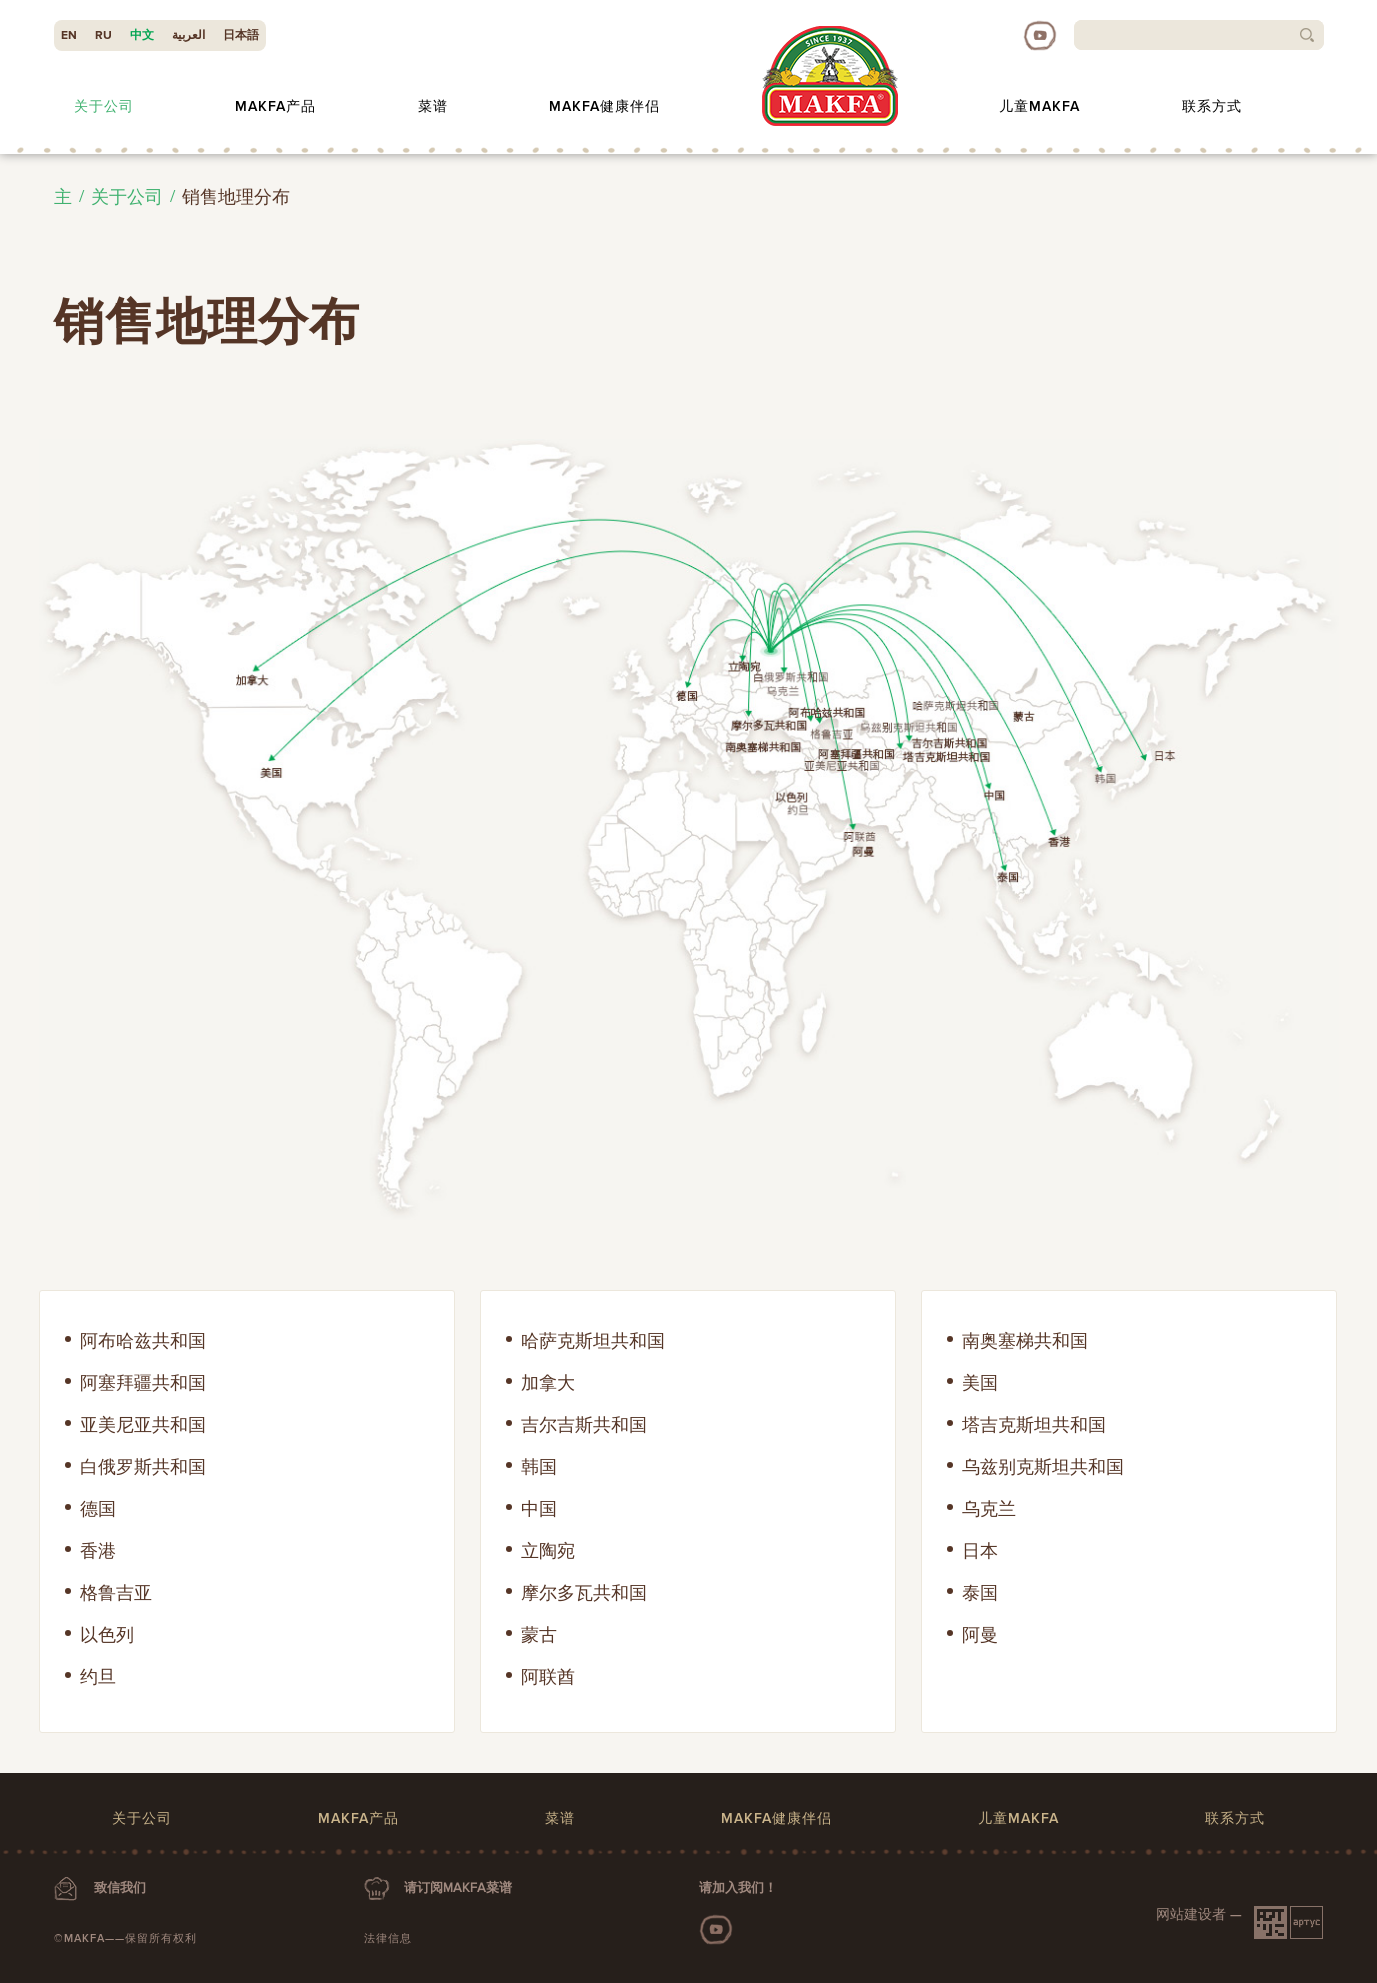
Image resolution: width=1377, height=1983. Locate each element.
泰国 (980, 1593)
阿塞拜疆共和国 (143, 1383)
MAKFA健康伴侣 (604, 106)
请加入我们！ (738, 1888)
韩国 (539, 1467)
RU (103, 35)
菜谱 (433, 106)
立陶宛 (548, 1551)
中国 (539, 1509)
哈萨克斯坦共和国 (593, 1341)
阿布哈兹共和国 (143, 1341)
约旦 (98, 1677)
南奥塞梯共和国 (1025, 1341)
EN (69, 35)
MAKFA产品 (275, 106)
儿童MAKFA (1039, 106)
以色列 (107, 1635)
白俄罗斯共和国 (143, 1467)
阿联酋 (548, 1677)
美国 (980, 1383)
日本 (980, 1551)
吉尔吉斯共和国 (584, 1425)
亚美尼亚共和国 (143, 1425)
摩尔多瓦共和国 (584, 1593)
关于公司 (104, 106)
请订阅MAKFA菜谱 (458, 1888)
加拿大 (548, 1383)
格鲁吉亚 (116, 1593)
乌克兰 (989, 1509)
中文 (142, 35)
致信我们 (120, 1888)
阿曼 (980, 1635)
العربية (188, 35)
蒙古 (539, 1635)
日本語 (241, 35)
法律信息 (388, 1938)
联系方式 (1212, 106)
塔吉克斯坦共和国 (1034, 1425)
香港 (98, 1551)
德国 (98, 1509)
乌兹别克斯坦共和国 (1043, 1467)
